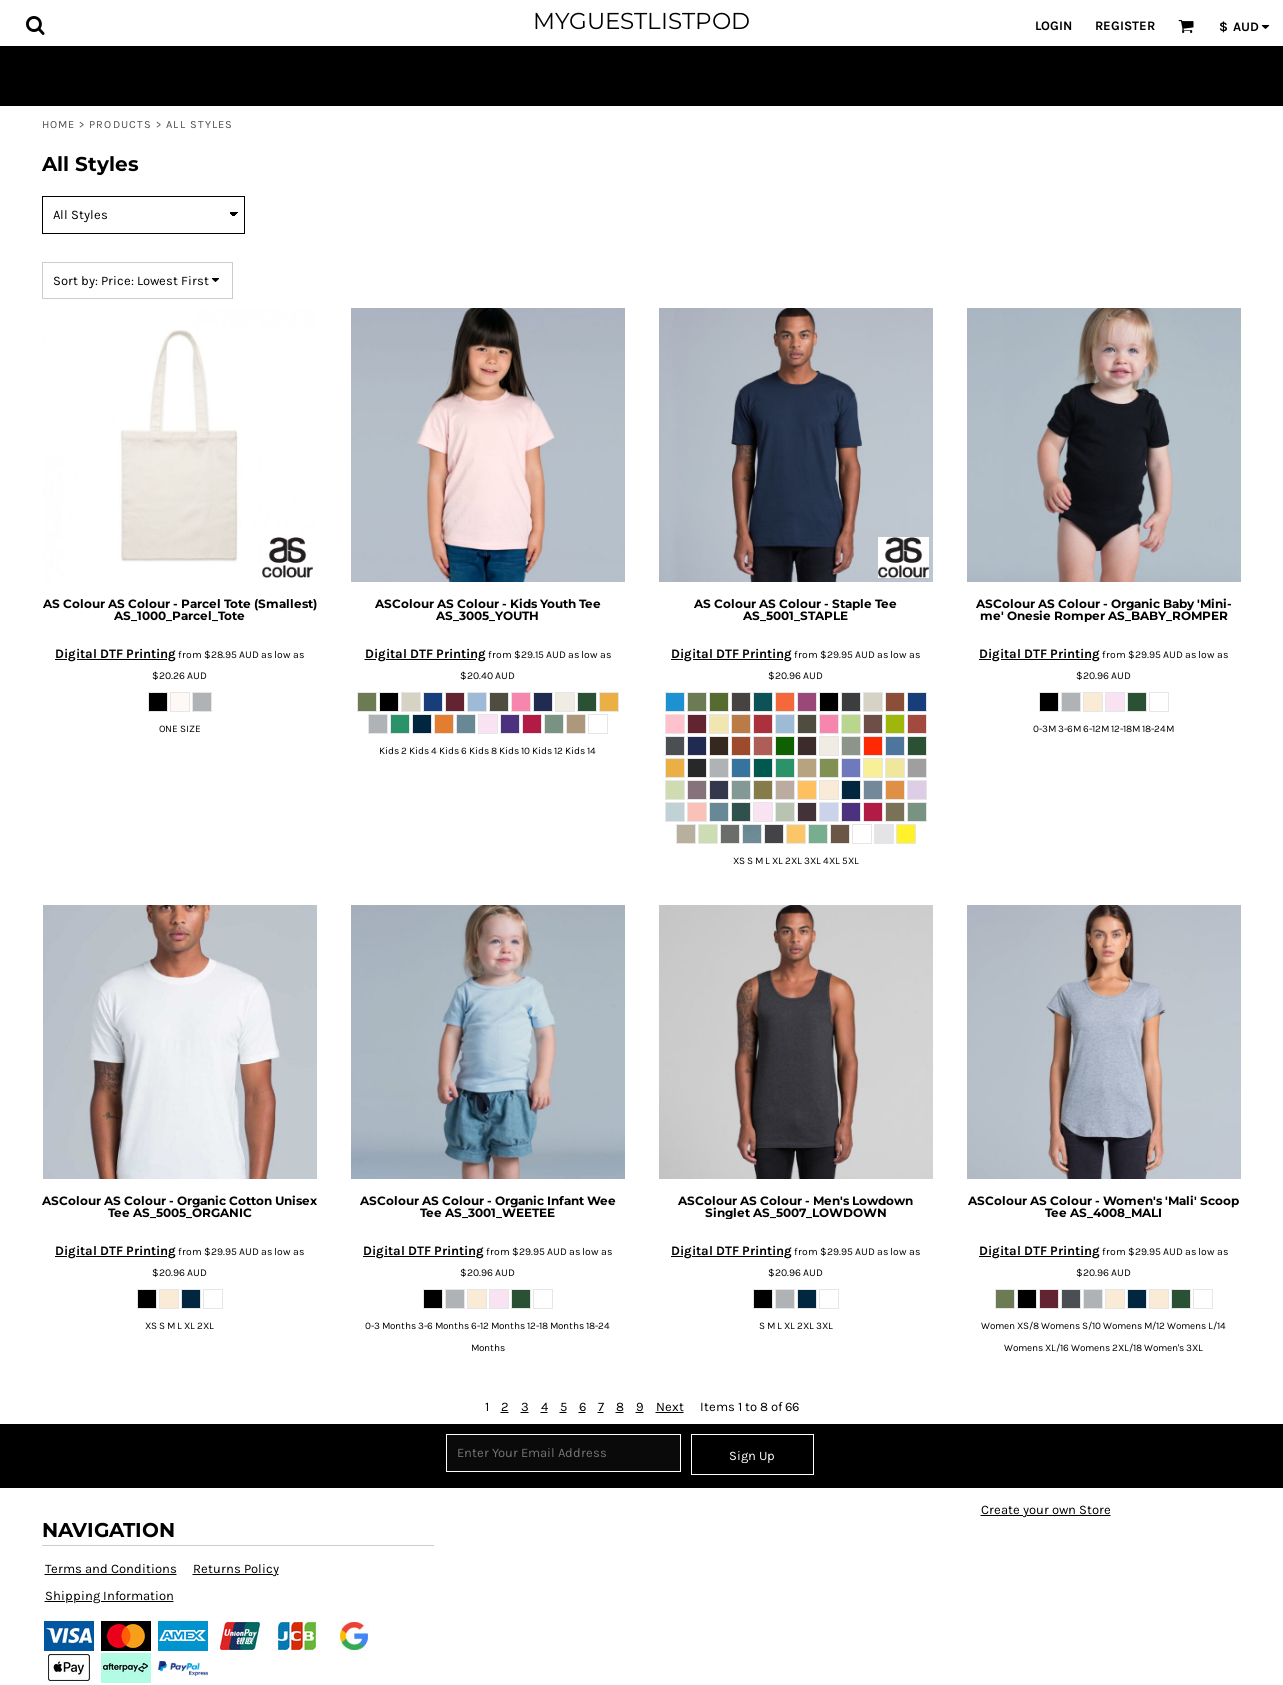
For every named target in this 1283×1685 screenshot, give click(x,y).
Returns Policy (236, 1568)
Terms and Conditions (111, 1568)
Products (120, 124)
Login (1053, 25)
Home (58, 124)
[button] (35, 25)
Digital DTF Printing (115, 653)
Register (1125, 25)
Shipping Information (109, 1595)
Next (670, 1406)
